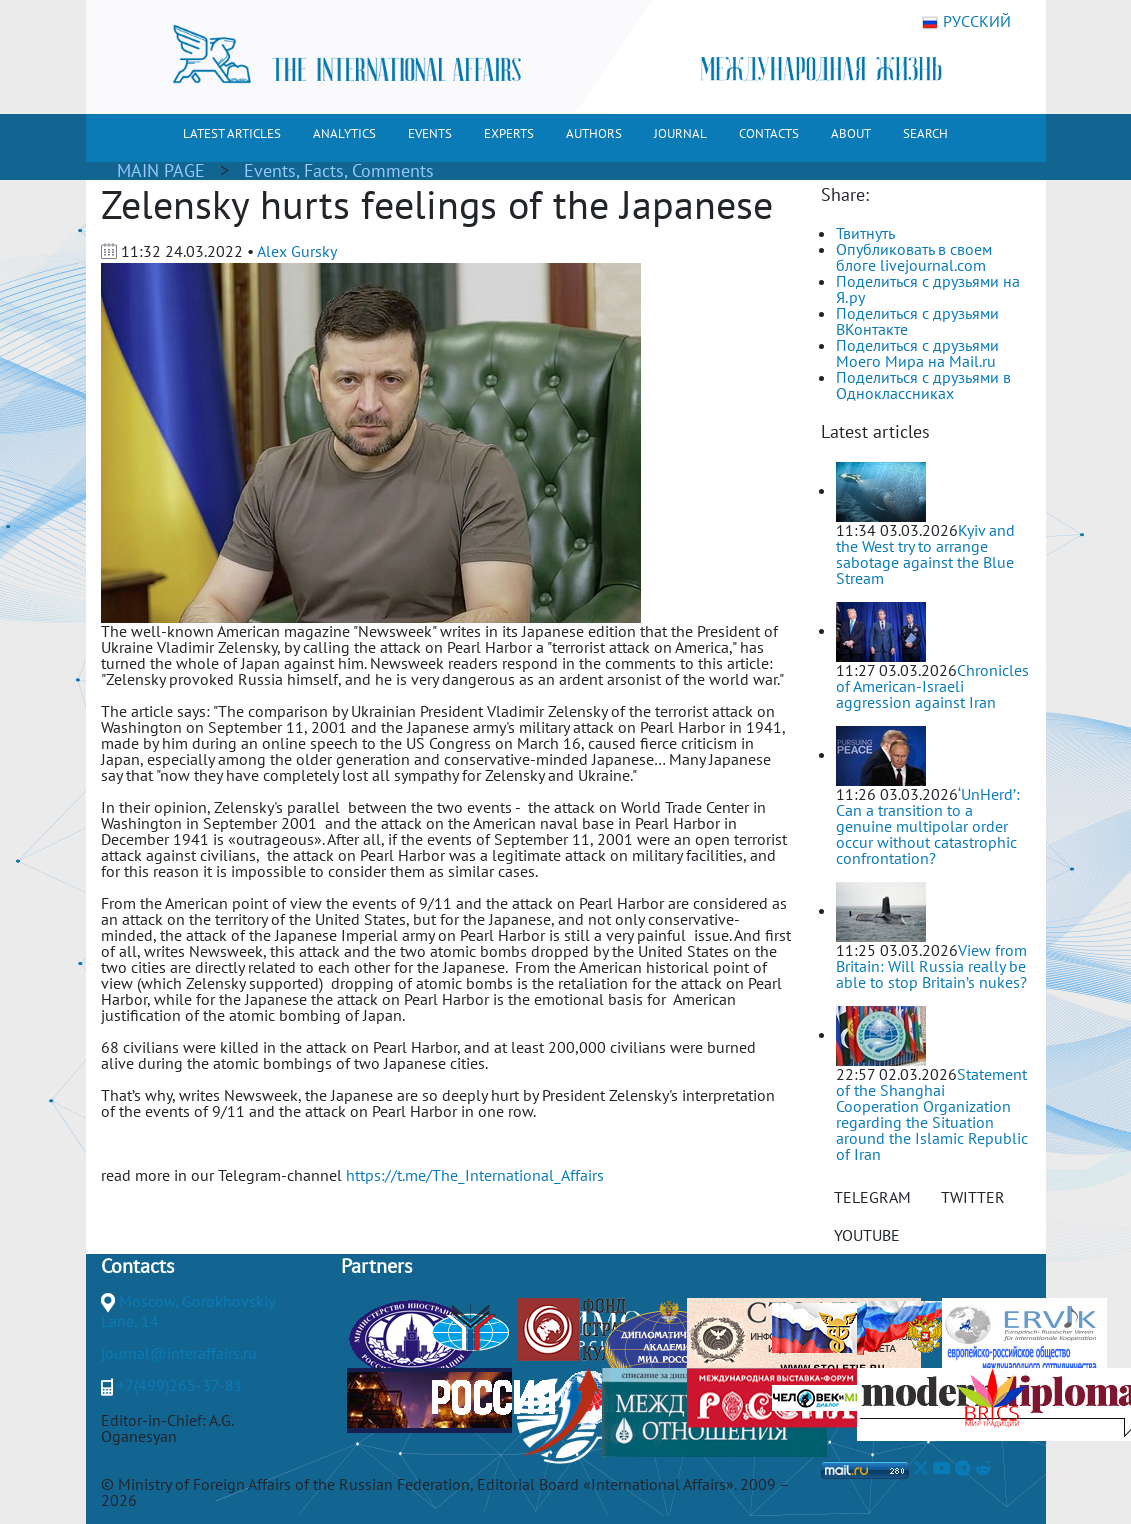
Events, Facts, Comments (339, 170)
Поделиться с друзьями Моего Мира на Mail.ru (917, 353)
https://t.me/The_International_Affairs (475, 1175)
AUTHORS (594, 133)
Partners (376, 1266)
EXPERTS (509, 133)
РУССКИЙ (966, 22)
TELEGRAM (872, 1197)
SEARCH (925, 133)
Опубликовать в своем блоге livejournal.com (914, 257)
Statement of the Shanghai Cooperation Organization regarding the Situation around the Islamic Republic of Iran (932, 1114)
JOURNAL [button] (680, 133)
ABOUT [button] (851, 133)
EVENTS (430, 133)
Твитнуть (865, 233)
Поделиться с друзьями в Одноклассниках (923, 385)
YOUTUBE (867, 1235)
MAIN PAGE (161, 170)
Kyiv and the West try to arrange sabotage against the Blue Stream (925, 554)
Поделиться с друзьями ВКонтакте (917, 321)
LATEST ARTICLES (232, 133)
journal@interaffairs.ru (179, 1353)
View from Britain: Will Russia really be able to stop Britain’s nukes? (931, 966)
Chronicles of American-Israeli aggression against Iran (932, 686)
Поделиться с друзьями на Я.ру (928, 289)
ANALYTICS (344, 133)
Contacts (137, 1266)
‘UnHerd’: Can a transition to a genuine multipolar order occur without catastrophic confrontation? (928, 826)
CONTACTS (769, 133)
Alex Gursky (297, 251)
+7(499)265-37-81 (180, 1385)
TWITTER (973, 1197)
